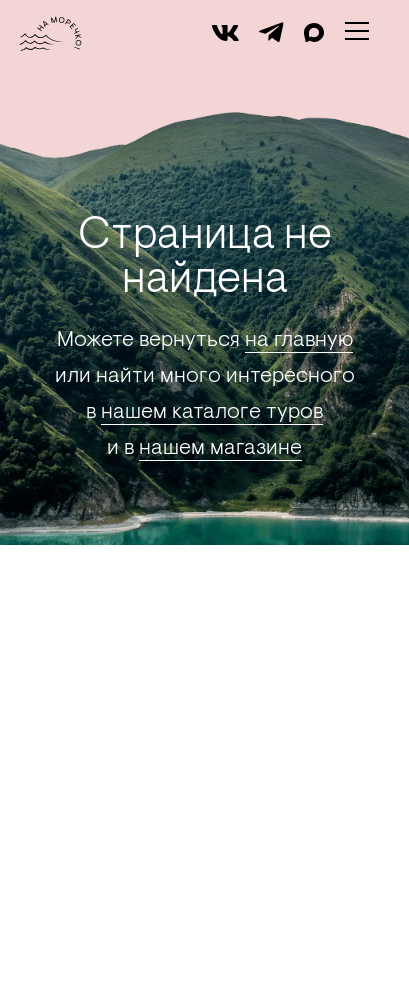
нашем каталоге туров (212, 413)
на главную (299, 341)
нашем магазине (220, 449)
